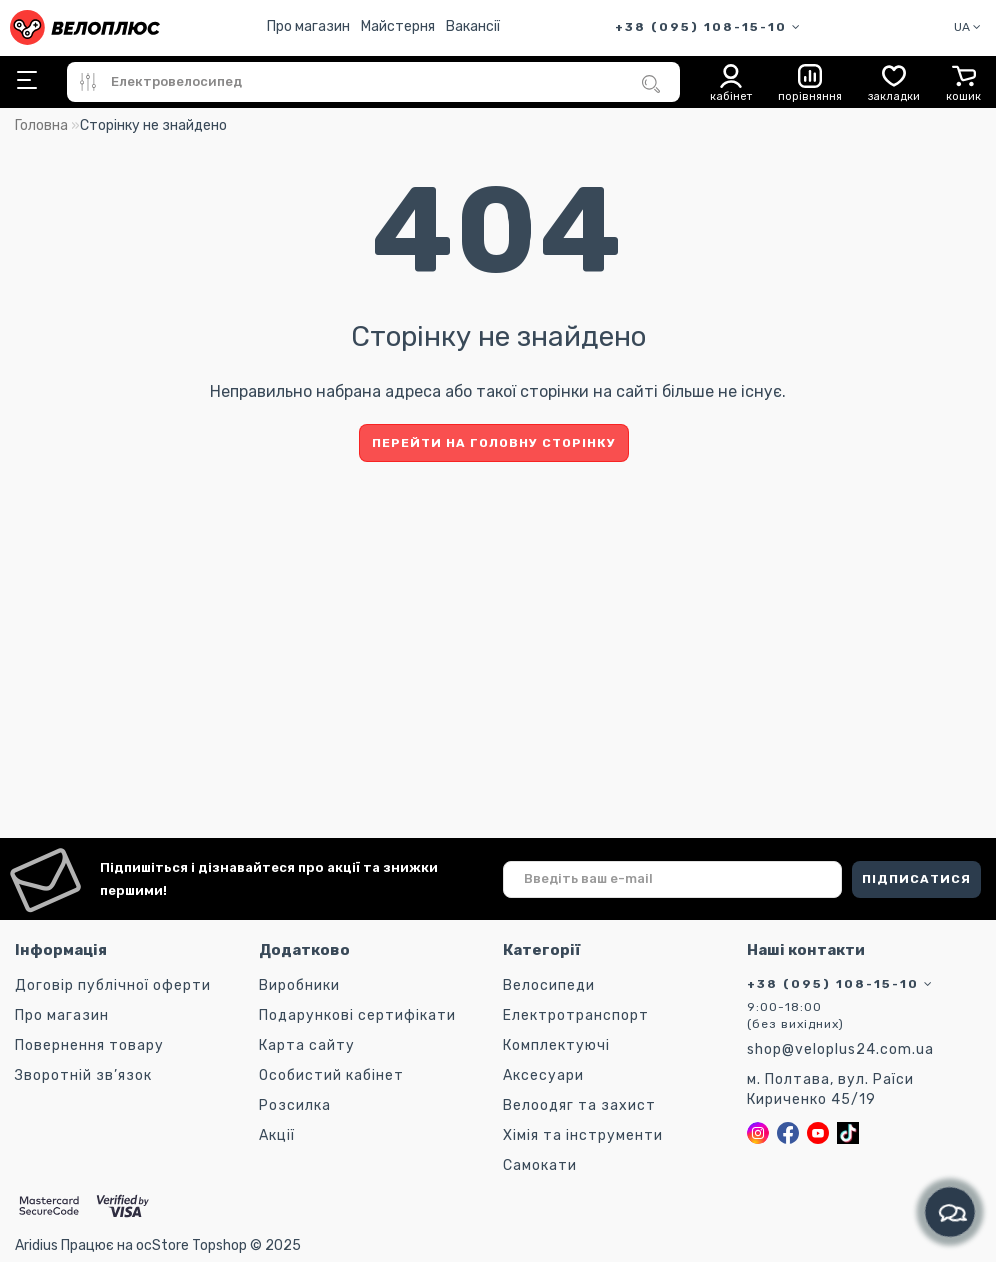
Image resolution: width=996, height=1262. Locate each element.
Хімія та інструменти (583, 1135)
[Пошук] (651, 84)
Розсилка (295, 1105)
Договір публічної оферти (113, 985)
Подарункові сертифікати (357, 1015)
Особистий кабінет (331, 1075)
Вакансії (473, 26)
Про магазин (308, 26)
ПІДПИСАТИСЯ (916, 879)
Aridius (36, 1245)
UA (967, 27)
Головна (41, 125)
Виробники (299, 985)
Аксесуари (543, 1075)
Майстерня (398, 26)
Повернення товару (89, 1045)
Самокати (540, 1165)
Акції (277, 1135)
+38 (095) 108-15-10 (708, 27)
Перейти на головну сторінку (494, 443)
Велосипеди (549, 985)
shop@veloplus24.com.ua (840, 1049)
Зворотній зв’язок (83, 1075)
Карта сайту (307, 1045)
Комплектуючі (556, 1045)
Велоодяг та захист (579, 1105)
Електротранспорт (576, 1015)
